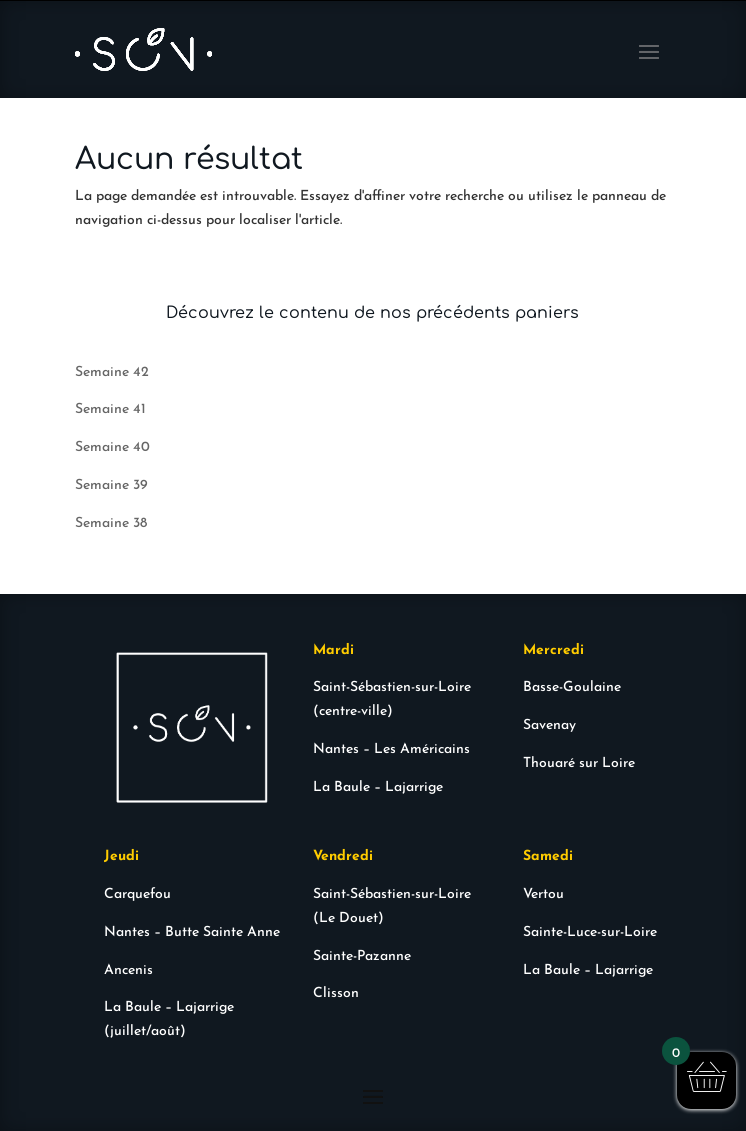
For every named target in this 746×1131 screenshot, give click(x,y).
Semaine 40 (112, 447)
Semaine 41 (110, 409)
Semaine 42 (112, 372)
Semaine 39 (111, 485)
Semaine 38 (111, 523)
